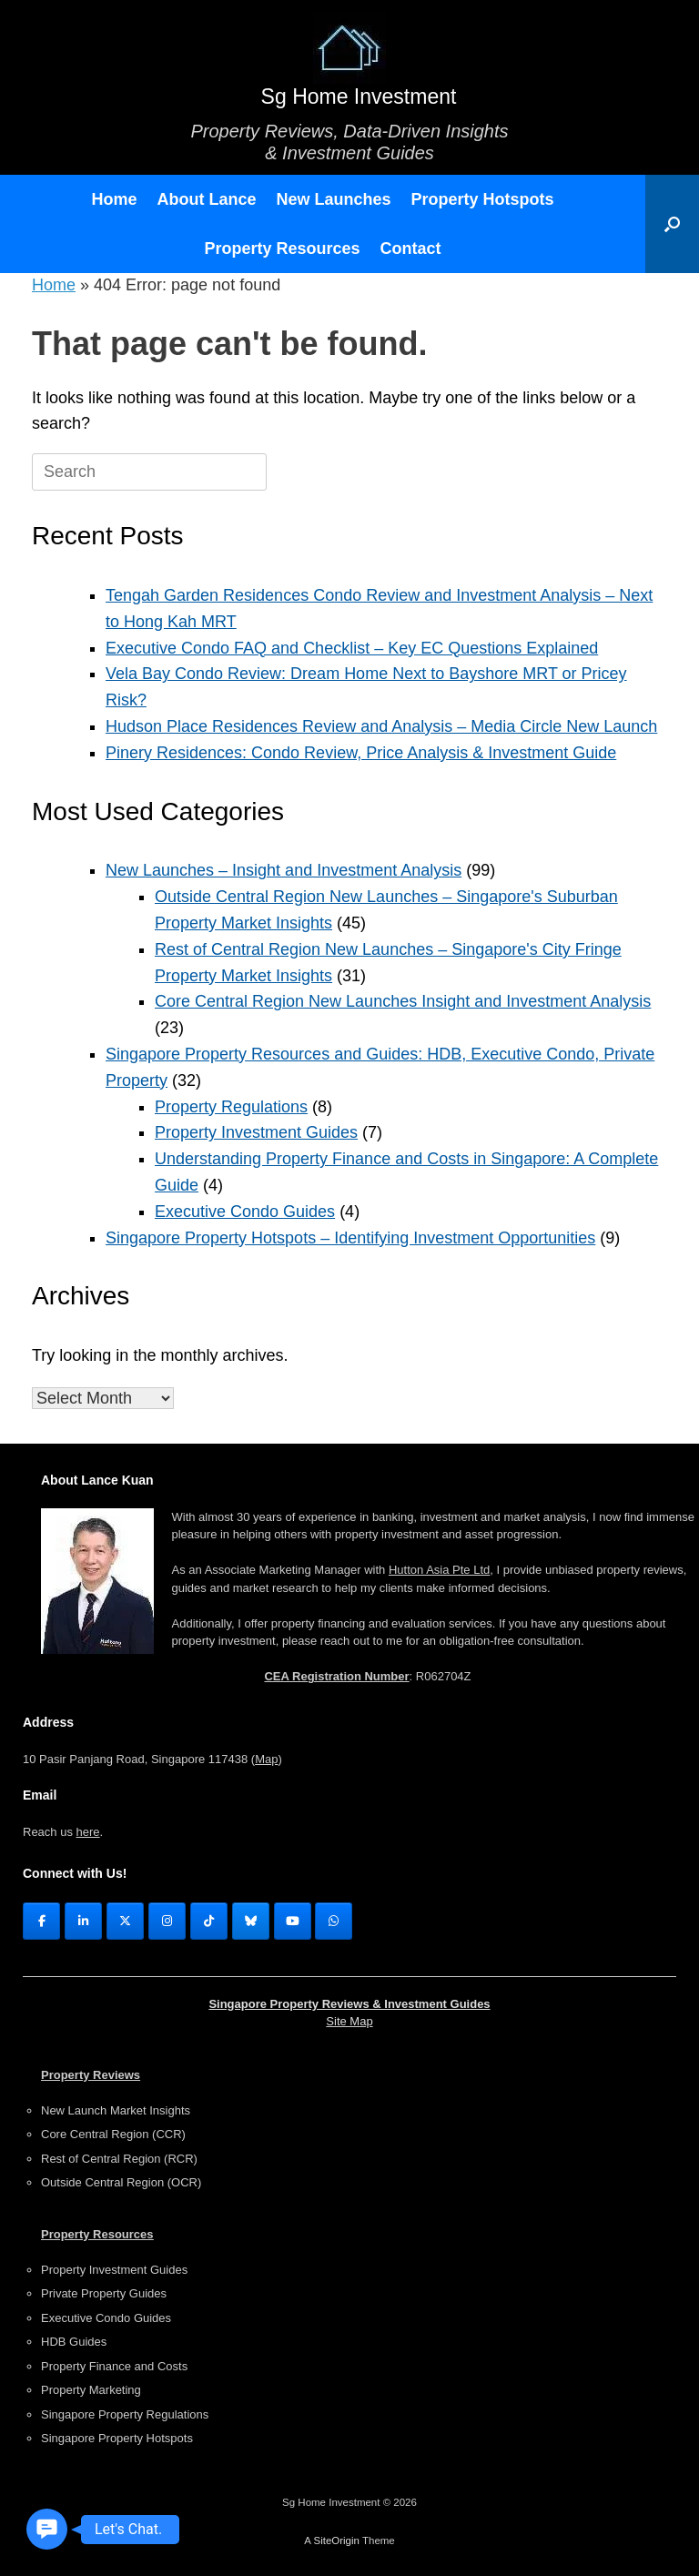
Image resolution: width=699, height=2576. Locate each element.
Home (114, 199)
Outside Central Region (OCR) (121, 2182)
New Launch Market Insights (115, 2110)
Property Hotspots (482, 199)
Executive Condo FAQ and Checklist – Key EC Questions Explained (352, 648)
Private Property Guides (104, 2293)
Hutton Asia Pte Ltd (439, 1570)
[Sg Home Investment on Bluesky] (250, 1921)
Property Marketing (91, 2390)
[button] (672, 224)
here (88, 1832)
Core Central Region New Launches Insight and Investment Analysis (403, 1001)
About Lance (206, 199)
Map (266, 1759)
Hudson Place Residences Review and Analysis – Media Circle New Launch (381, 726)
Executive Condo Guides (245, 1211)
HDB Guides (73, 2341)
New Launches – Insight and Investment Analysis (283, 870)
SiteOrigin (336, 2540)
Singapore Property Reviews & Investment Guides (349, 2004)
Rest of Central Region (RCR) (119, 2158)
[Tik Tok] (209, 1921)
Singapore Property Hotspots (117, 2438)
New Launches (333, 199)
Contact (410, 248)
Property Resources (282, 248)
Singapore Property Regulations (124, 2414)
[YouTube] (292, 1921)
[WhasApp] (333, 1921)
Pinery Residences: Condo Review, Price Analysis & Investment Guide (361, 753)
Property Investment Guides (256, 1132)
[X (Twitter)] (125, 1921)
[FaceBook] (41, 1921)
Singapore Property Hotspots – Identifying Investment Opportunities (350, 1238)
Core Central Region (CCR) (113, 2134)
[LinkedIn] (83, 1921)
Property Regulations (231, 1107)
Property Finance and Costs (114, 2366)
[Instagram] (167, 1921)
